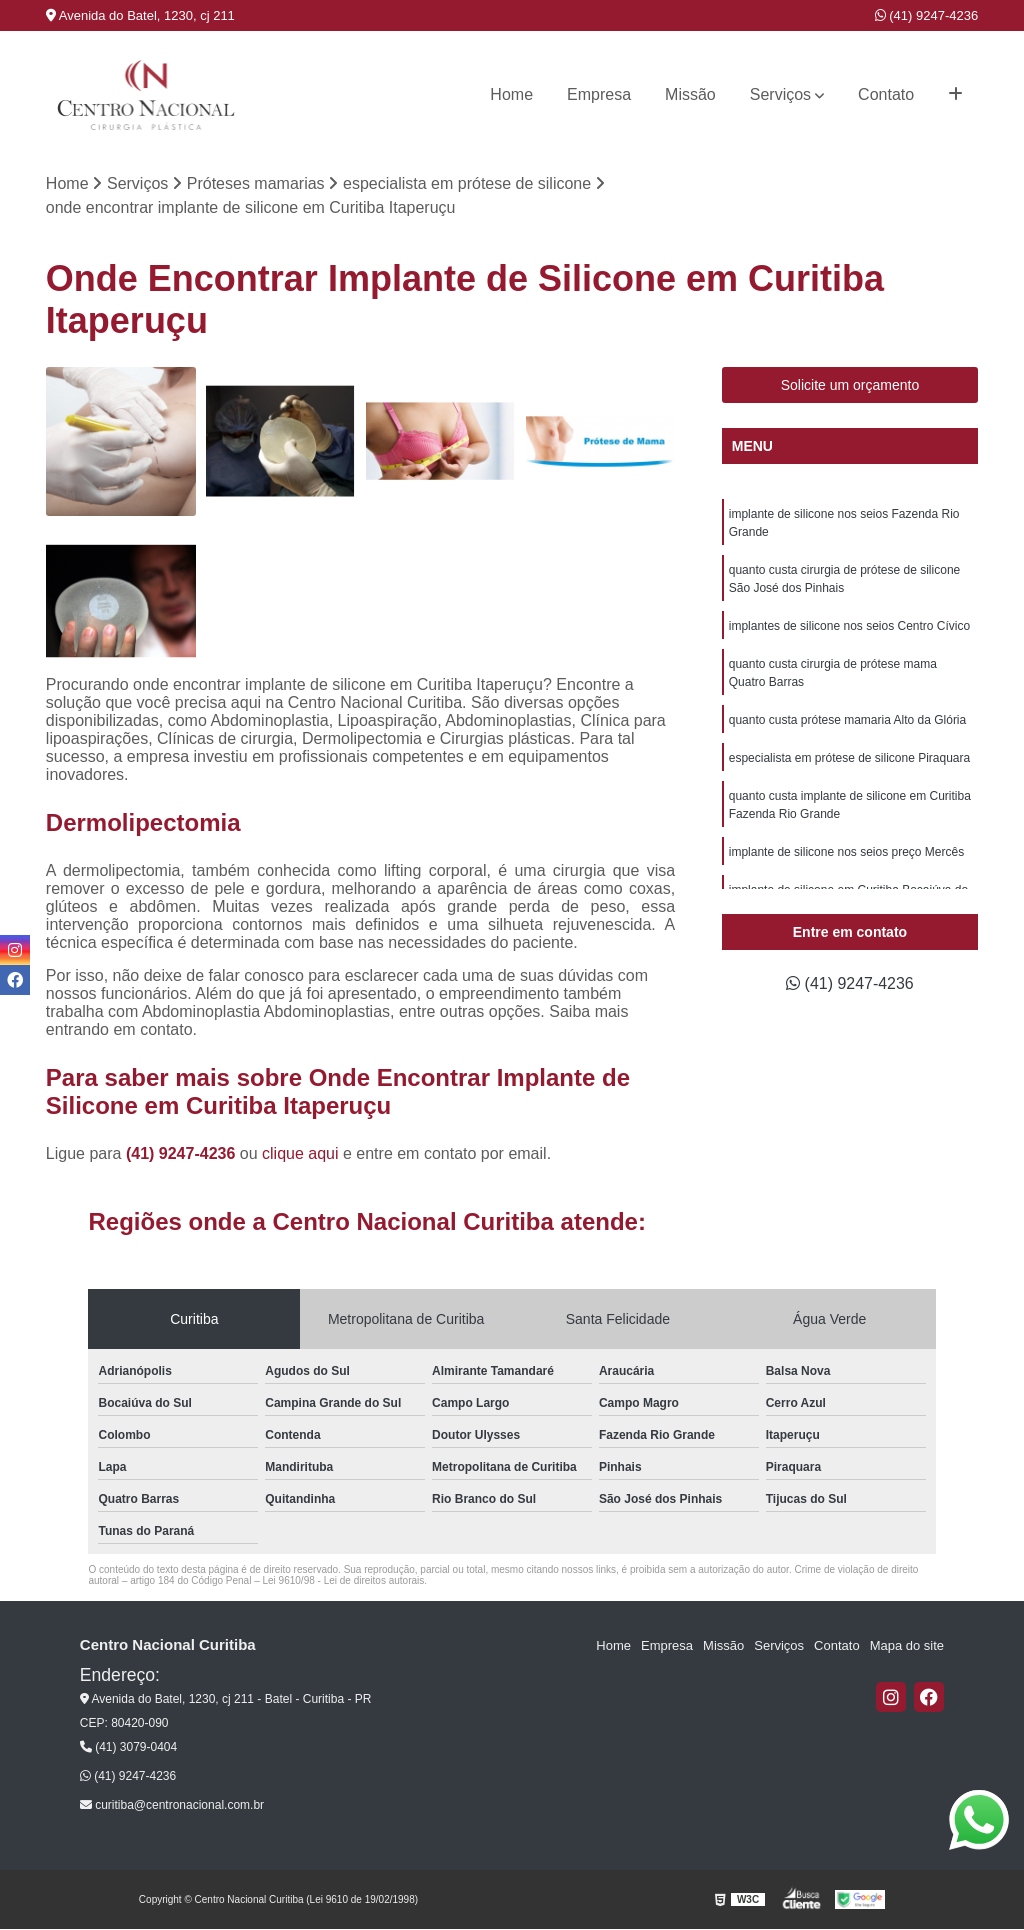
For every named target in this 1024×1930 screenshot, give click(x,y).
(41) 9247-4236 (927, 15)
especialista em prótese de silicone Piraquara (849, 758)
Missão (690, 94)
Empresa (599, 94)
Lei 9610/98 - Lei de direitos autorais (343, 1580)
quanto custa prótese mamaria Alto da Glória (847, 720)
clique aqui (300, 1153)
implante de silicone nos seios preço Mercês (846, 852)
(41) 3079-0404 (128, 1747)
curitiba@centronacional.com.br (172, 1805)
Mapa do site (907, 1645)
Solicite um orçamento (850, 385)
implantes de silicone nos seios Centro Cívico (849, 626)
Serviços (780, 94)
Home (511, 94)
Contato (886, 94)
